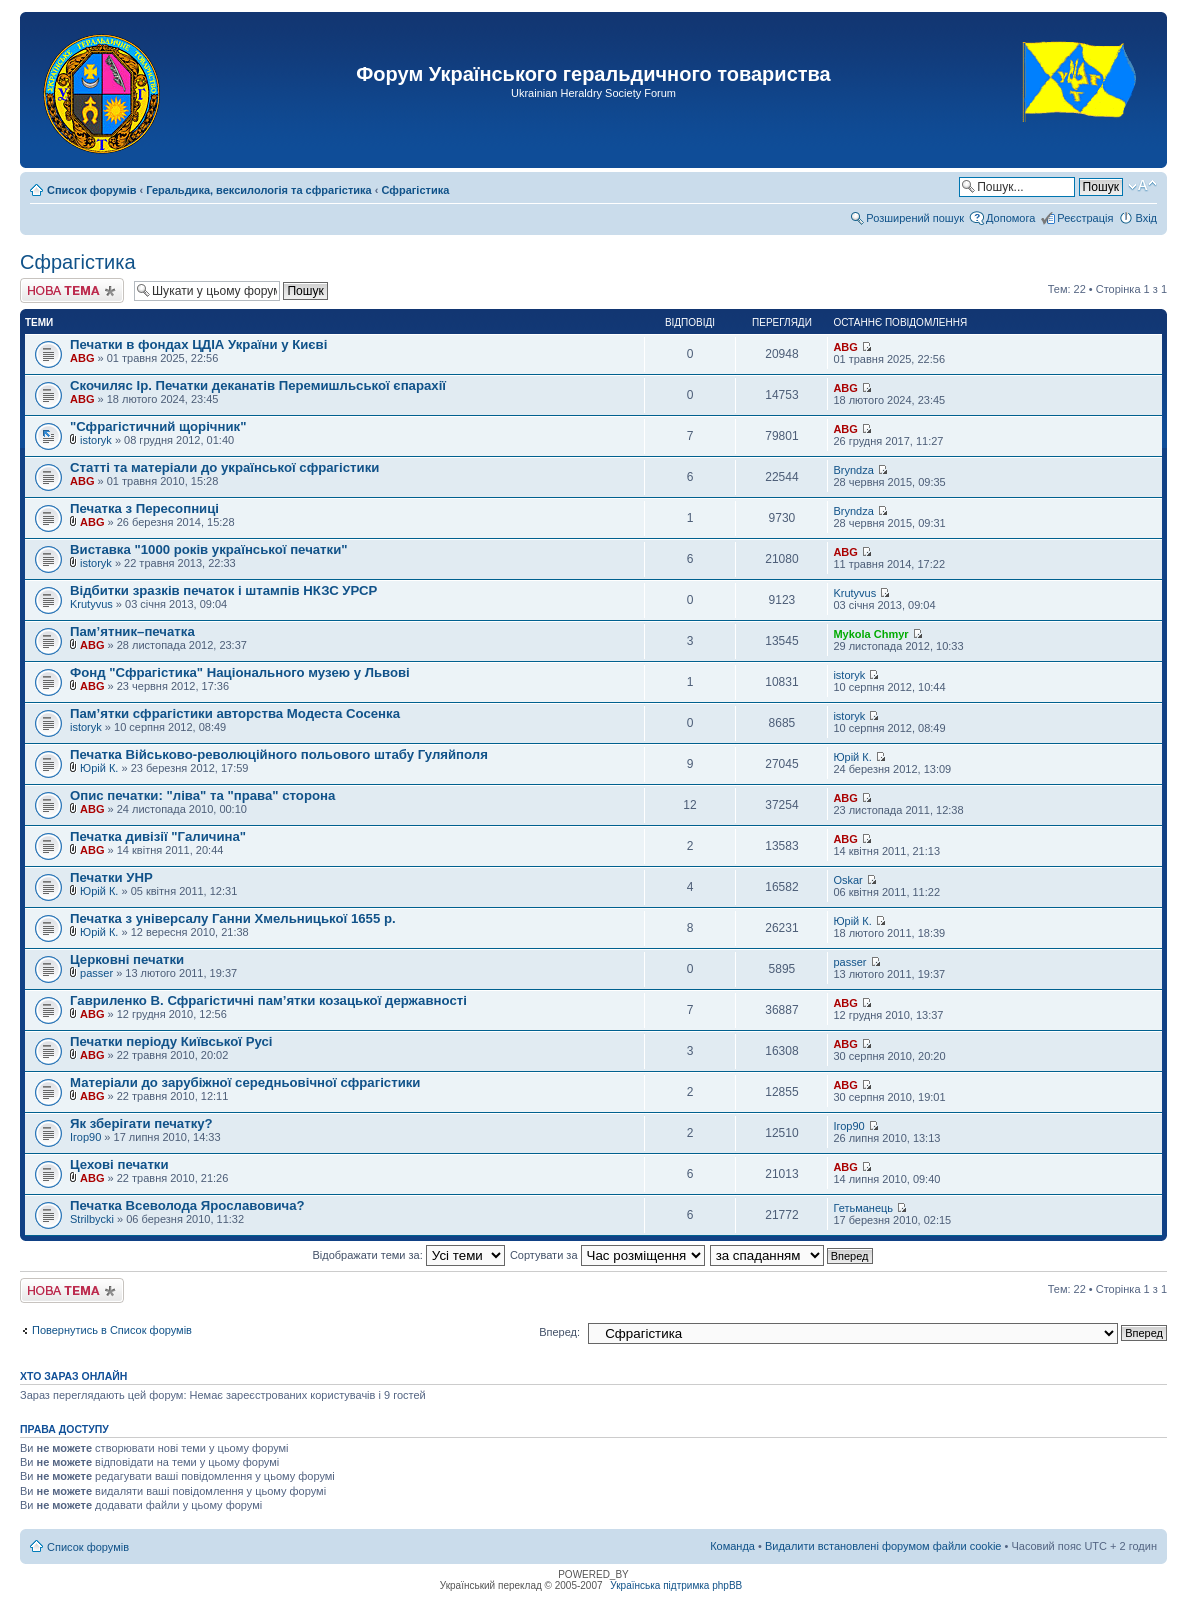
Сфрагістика (416, 190)
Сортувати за (607, 1255)
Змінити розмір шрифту (1142, 186)
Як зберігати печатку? (141, 1123)
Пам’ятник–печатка (132, 631)
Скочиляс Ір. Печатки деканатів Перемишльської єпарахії (258, 385)
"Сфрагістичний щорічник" (158, 426)
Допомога (1010, 218)
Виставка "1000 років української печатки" (209, 549)
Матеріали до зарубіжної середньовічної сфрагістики (245, 1082)
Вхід (1146, 218)
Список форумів (91, 190)
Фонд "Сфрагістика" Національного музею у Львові (240, 672)
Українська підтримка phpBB (676, 1585)
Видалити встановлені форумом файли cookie (883, 1546)
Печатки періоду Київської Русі (171, 1041)
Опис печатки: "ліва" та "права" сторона (202, 795)
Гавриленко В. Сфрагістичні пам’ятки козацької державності (268, 1000)
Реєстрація (1085, 218)
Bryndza (853, 470)
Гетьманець (863, 1208)
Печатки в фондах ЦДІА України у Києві (198, 344)
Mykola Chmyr (870, 634)
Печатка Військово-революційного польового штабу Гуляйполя (279, 754)
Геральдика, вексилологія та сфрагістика (258, 190)
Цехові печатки (119, 1164)
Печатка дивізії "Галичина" (158, 836)
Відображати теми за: (408, 1255)
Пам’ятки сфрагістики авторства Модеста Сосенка (235, 713)
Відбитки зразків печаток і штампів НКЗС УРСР (223, 590)
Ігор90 (85, 1137)
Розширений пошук (915, 218)
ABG (82, 358)
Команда (732, 1546)
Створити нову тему (72, 290)
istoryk (96, 440)
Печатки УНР (111, 877)
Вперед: (559, 1332)
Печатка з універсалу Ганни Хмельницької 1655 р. (233, 918)
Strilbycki (92, 1219)
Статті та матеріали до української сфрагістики (224, 467)
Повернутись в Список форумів (112, 1330)
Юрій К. (99, 768)
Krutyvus (91, 604)
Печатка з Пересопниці (144, 508)
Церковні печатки (127, 959)
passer (96, 973)
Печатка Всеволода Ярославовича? (187, 1205)
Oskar (847, 880)
